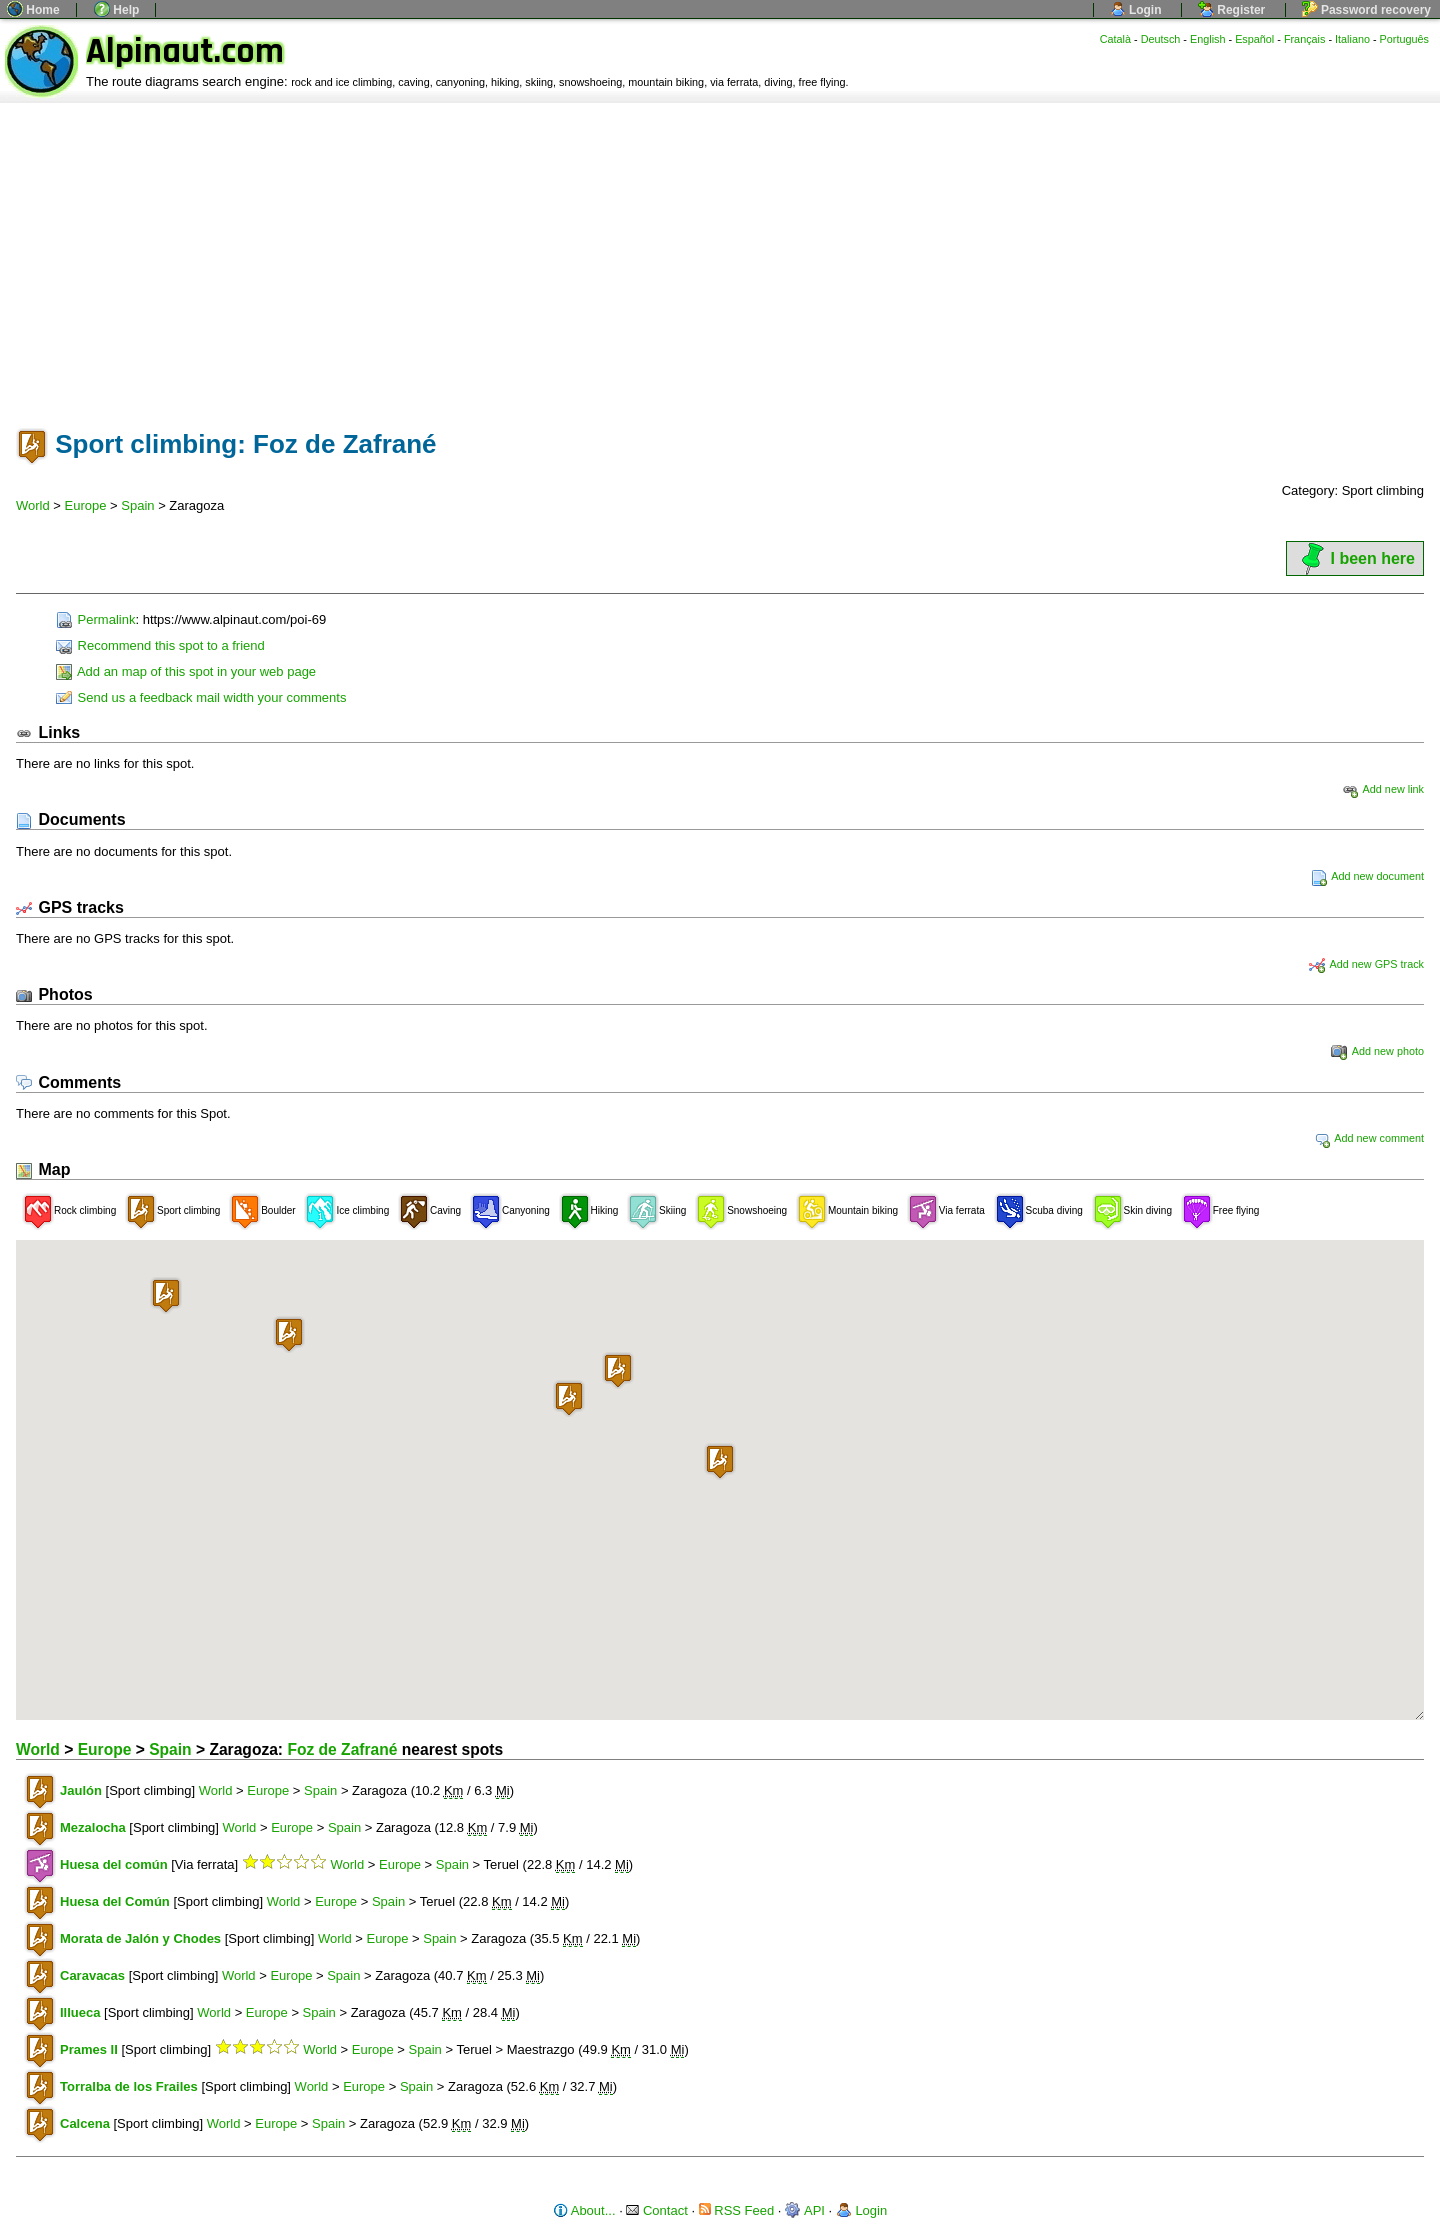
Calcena (85, 2123)
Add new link (1383, 789)
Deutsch (1161, 39)
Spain (137, 505)
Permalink (95, 619)
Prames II (89, 2049)
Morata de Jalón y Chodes (140, 1938)
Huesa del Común (115, 1901)
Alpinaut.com (185, 51)
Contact (656, 2210)
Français (1305, 39)
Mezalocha (93, 1827)
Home (33, 10)
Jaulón (81, 1790)
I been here (1355, 558)
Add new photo (1377, 1051)
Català (1115, 39)
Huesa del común (114, 1864)
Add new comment (1369, 1138)
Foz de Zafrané (342, 1749)
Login (1136, 10)
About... (584, 2210)
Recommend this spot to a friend (160, 645)
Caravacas (92, 1975)
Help (116, 10)
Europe (86, 505)
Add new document (1367, 876)
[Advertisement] (720, 253)
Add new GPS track (1366, 964)
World (33, 505)
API (805, 2210)
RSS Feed (737, 2210)
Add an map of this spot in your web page (186, 671)
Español (1254, 39)
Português (1404, 39)
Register (1231, 10)
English (1208, 39)
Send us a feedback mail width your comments (201, 697)
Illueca (80, 2012)
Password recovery (1366, 10)
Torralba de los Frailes (129, 2086)
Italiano (1352, 39)
